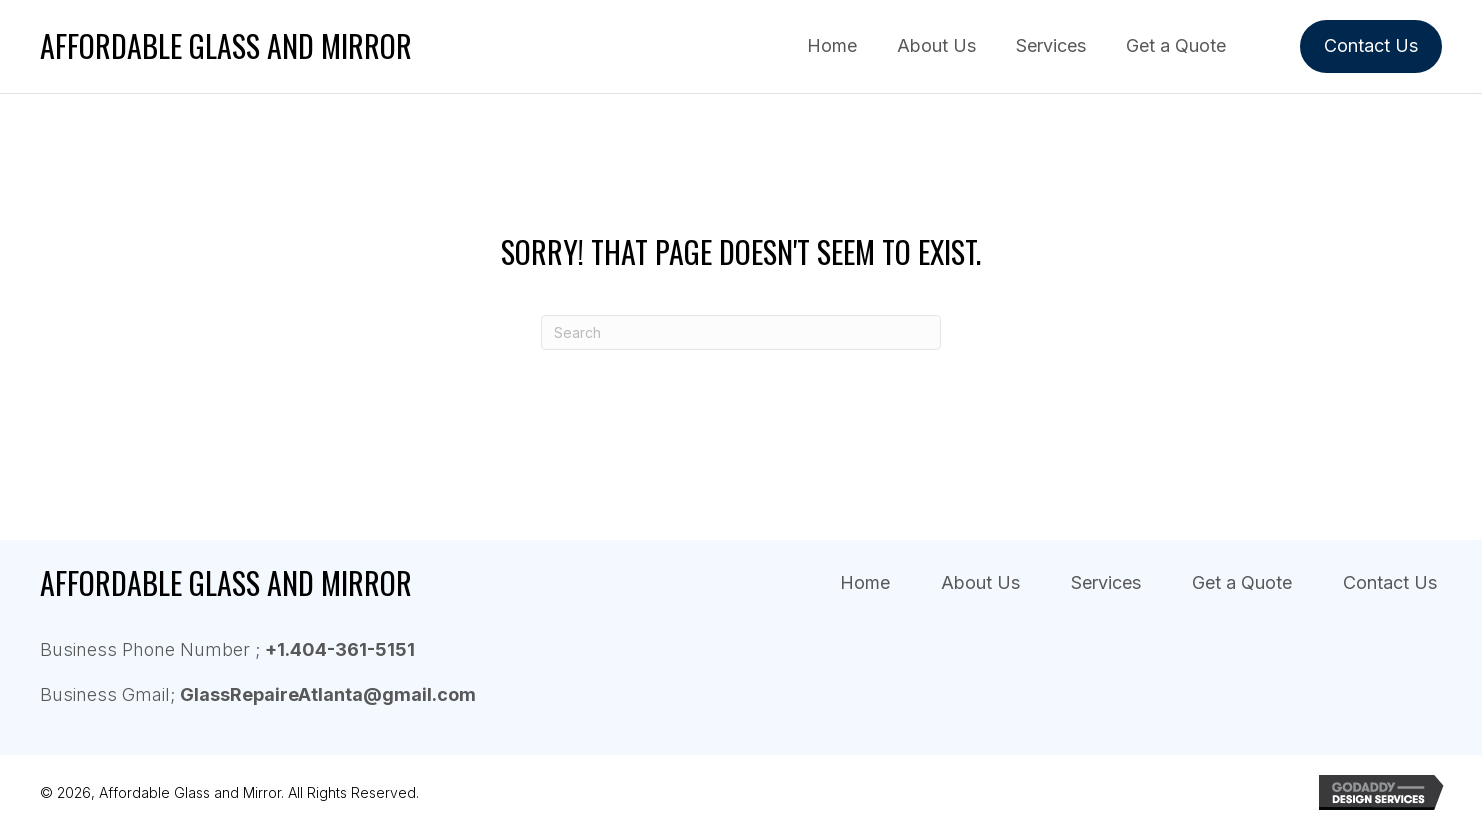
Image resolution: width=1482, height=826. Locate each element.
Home (865, 583)
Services (1106, 583)
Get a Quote (1242, 583)
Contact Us (1390, 583)
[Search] (741, 332)
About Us (980, 583)
